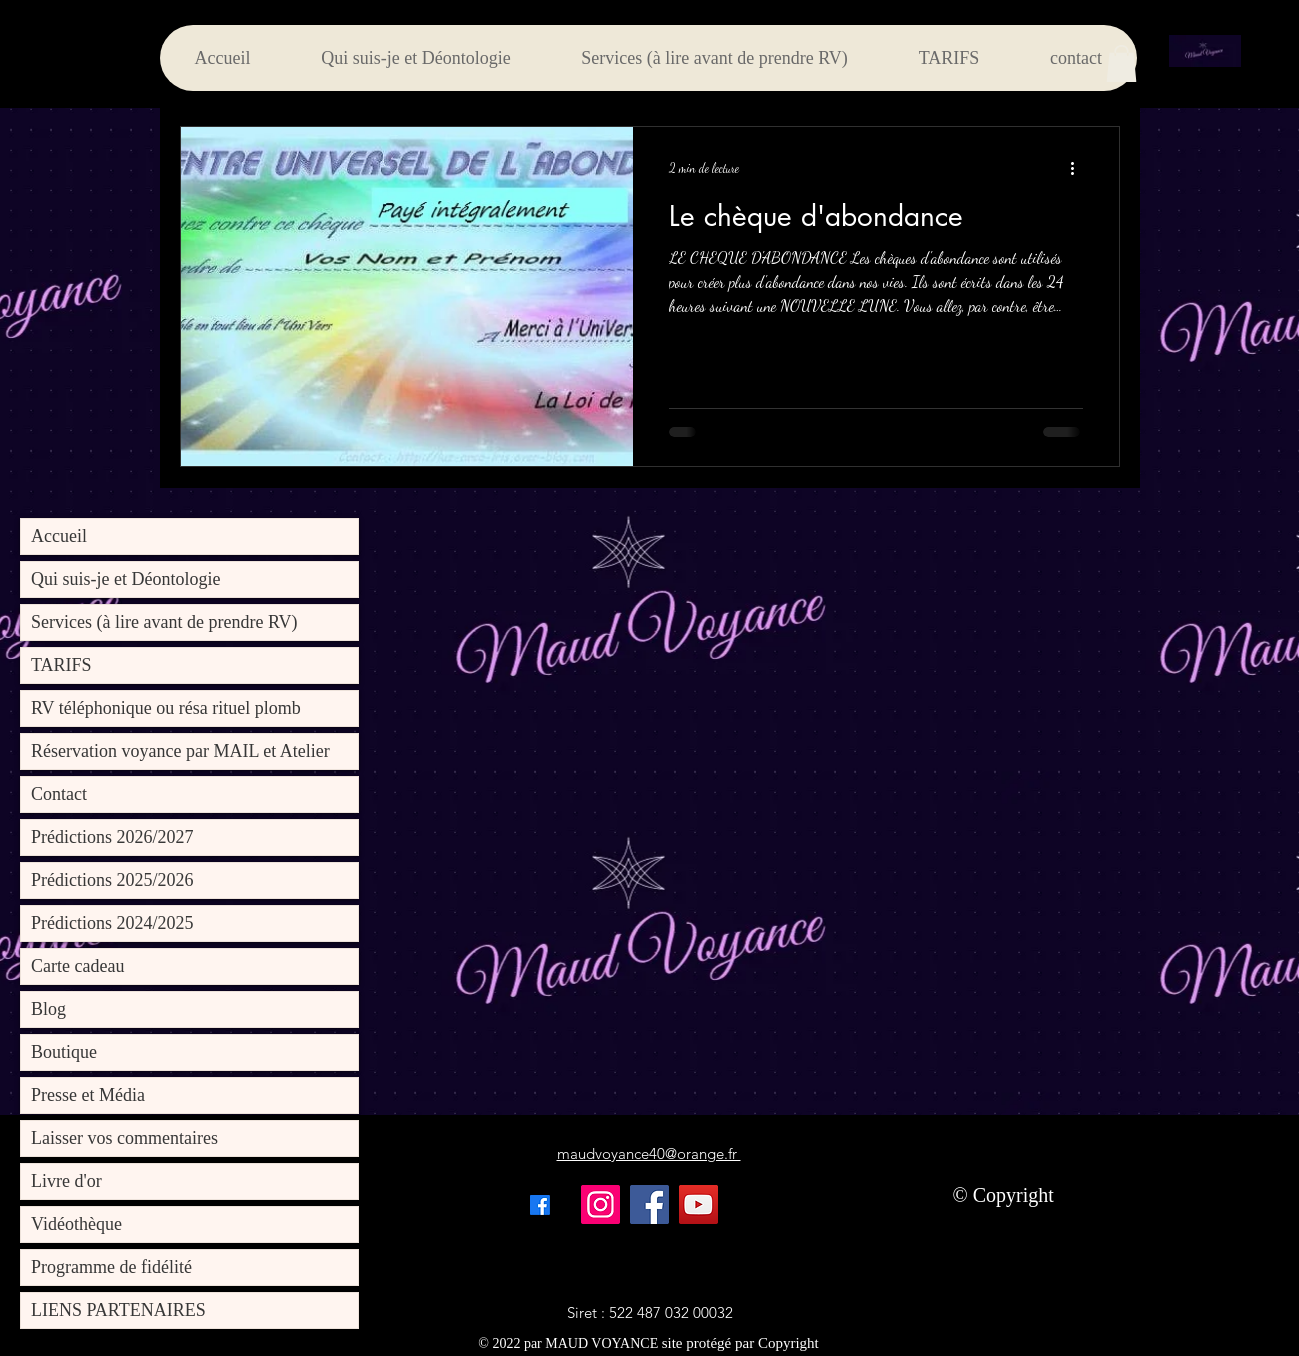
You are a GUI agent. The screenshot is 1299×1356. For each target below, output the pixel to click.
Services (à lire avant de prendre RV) (164, 622)
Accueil (59, 536)
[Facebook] (649, 1204)
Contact (59, 794)
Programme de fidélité (111, 1267)
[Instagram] (600, 1204)
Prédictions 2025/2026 (112, 880)
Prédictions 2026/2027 (112, 837)
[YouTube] (698, 1204)
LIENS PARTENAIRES (118, 1310)
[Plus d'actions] (1080, 168)
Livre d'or (66, 1181)
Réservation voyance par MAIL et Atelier (180, 751)
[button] (1121, 63)
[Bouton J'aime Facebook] (856, 1205)
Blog (48, 1009)
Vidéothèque (76, 1224)
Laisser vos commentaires (124, 1138)
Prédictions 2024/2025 (112, 923)
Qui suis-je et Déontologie (125, 579)
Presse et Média (88, 1095)
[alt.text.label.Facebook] (540, 1205)
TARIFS (61, 665)
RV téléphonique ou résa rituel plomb (166, 708)
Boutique (64, 1052)
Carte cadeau (77, 966)
